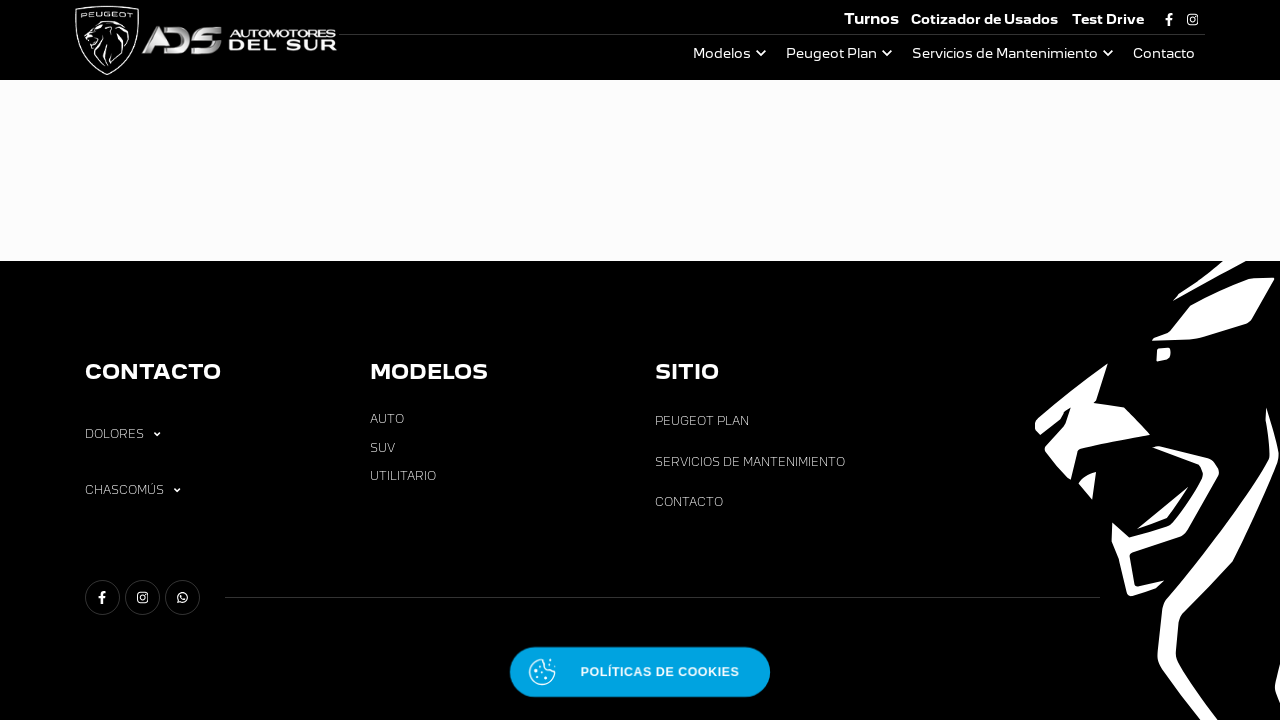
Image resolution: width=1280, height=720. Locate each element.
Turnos (871, 18)
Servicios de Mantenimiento (1005, 53)
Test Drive (1108, 19)
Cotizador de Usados (984, 19)
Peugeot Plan (831, 53)
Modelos (722, 53)
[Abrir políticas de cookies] (640, 672)
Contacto (1164, 53)
